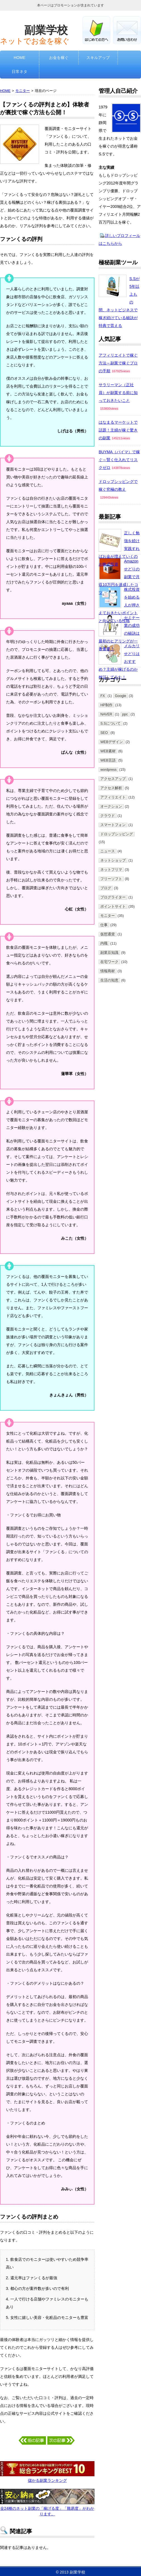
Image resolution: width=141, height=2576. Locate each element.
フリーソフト (111, 879)
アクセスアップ (113, 779)
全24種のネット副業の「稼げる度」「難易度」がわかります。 (47, 2508)
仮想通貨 (107, 934)
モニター (22, 91)
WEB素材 (108, 751)
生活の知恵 (109, 980)
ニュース (107, 851)
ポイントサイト (113, 907)
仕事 (104, 925)
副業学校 (46, 30)
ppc (125, 714)
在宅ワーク (109, 962)
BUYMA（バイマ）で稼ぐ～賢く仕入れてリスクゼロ (119, 460)
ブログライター (113, 897)
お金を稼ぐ (59, 57)
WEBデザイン (111, 742)
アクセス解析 (111, 788)
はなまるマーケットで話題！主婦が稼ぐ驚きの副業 (118, 430)
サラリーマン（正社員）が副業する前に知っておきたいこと (118, 393)
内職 (104, 943)
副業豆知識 (109, 953)
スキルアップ (98, 57)
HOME (19, 57)
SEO (104, 733)
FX (102, 696)
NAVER (106, 714)
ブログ (105, 888)
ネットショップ (113, 860)
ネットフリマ (111, 870)
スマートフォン (113, 825)
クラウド (107, 816)
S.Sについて (110, 723)
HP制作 (106, 705)
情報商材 (107, 971)
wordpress (108, 770)
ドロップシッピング (116, 834)
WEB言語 (108, 760)
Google (120, 696)
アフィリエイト (113, 797)
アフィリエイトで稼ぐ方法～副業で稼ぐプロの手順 (118, 363)
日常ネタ (19, 71)
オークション (111, 806)
